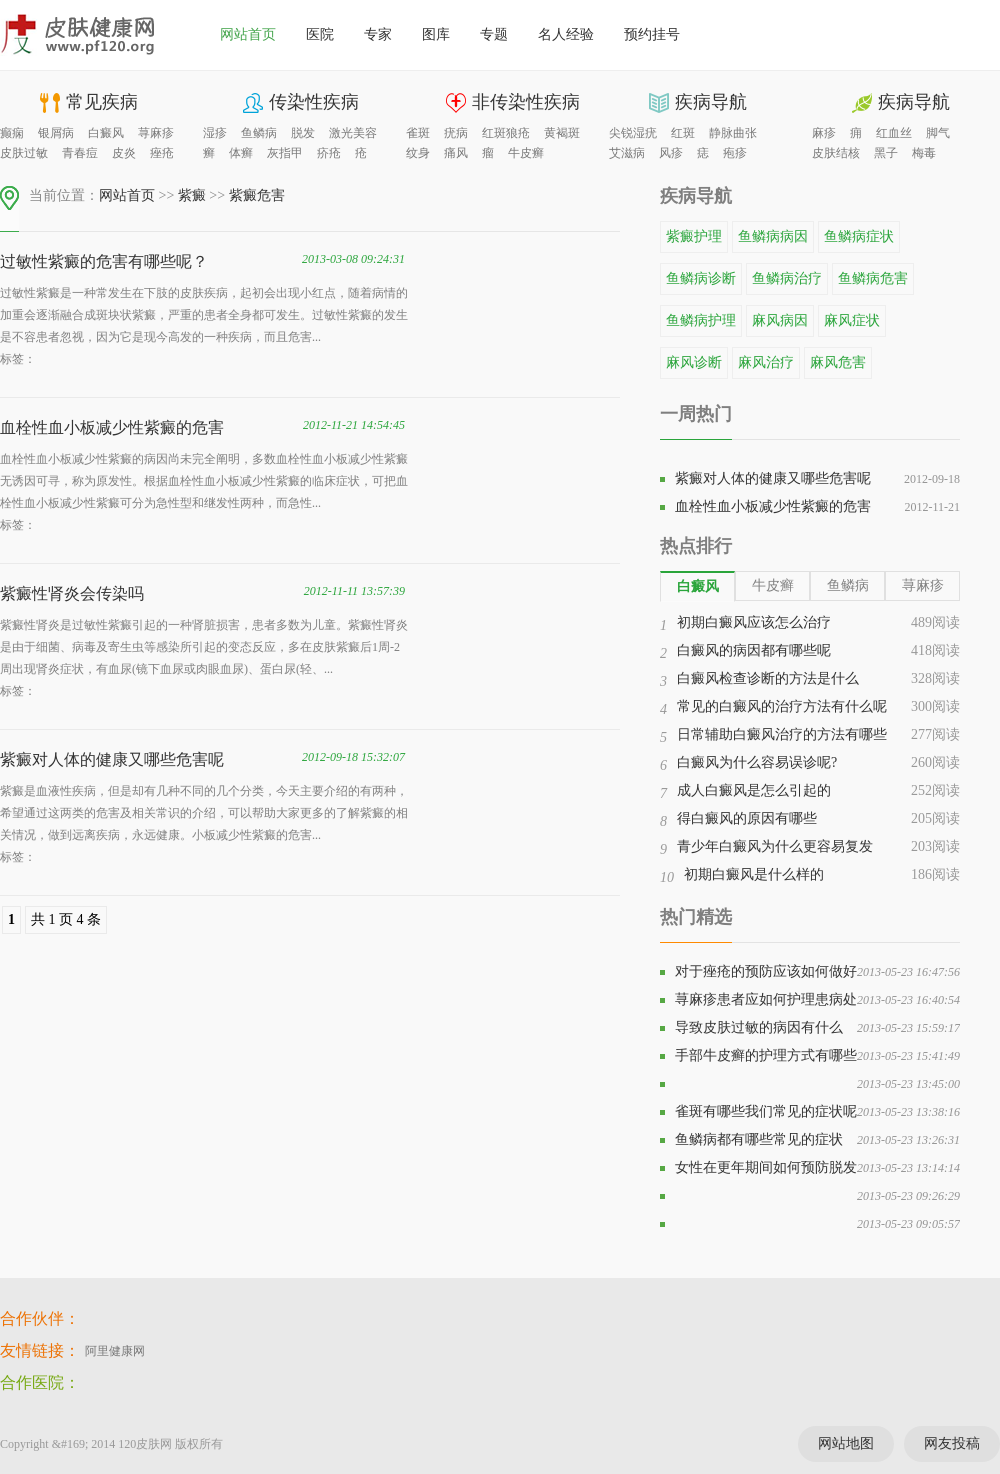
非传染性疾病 (526, 102)
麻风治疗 (766, 362)
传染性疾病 (314, 102)
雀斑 (418, 133)
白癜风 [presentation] (698, 586)
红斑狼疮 (506, 133)
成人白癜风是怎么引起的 (754, 790)
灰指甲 (285, 153)
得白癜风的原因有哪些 (747, 818)
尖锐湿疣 (633, 133)
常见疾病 (102, 102)
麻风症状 (852, 320)
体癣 (241, 153)
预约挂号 (652, 34)
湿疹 (215, 133)
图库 (436, 34)
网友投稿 (952, 1443)
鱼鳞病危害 (873, 278)
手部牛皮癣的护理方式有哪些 (766, 1055)
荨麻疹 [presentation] (923, 585)
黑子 (886, 153)
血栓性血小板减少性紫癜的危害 (112, 427)
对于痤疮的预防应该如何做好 (766, 971)
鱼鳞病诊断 (701, 278)
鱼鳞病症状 (859, 236)
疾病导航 (711, 102)
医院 (320, 34)
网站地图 (846, 1443)
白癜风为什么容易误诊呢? (757, 762)
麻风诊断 (694, 362)
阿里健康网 (115, 1351)
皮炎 (124, 153)
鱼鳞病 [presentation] (848, 585)
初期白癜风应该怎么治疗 (754, 622)
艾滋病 (627, 153)
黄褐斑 (562, 133)
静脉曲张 (733, 133)
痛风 (456, 153)
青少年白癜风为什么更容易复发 (775, 846)
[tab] (697, 586)
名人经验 (566, 34)
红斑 (683, 133)
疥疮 (329, 153)
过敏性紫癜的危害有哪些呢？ (104, 261)
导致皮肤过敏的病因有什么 (759, 1027)
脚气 (938, 133)
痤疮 (162, 153)
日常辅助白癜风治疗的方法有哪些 (782, 734)
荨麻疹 (156, 133)
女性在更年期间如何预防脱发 (766, 1167)
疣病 (456, 133)
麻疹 (824, 133)
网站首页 (248, 34)
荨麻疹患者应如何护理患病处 (766, 999)
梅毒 (924, 153)
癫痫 (12, 133)
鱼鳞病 (259, 133)
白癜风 (106, 133)
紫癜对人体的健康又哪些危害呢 (112, 759)
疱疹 (735, 153)
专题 (494, 34)
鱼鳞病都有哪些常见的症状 (759, 1139)
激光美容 (353, 133)
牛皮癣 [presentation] (773, 585)
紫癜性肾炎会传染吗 (72, 593)
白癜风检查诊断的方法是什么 (768, 678)
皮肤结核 (836, 153)
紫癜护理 (694, 236)
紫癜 (192, 195)
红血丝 (894, 133)
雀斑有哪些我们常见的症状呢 (766, 1111)
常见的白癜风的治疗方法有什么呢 (782, 706)
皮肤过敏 (24, 153)
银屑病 (56, 133)
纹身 (418, 153)
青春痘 (80, 153)
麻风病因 (780, 320)
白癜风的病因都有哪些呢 (754, 650)
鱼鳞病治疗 (787, 278)
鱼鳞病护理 (701, 320)
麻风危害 (838, 362)
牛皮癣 (526, 153)
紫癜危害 (257, 195)
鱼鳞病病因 (773, 236)
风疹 (671, 153)
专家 (378, 34)
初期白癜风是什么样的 (754, 874)
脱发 (303, 133)
